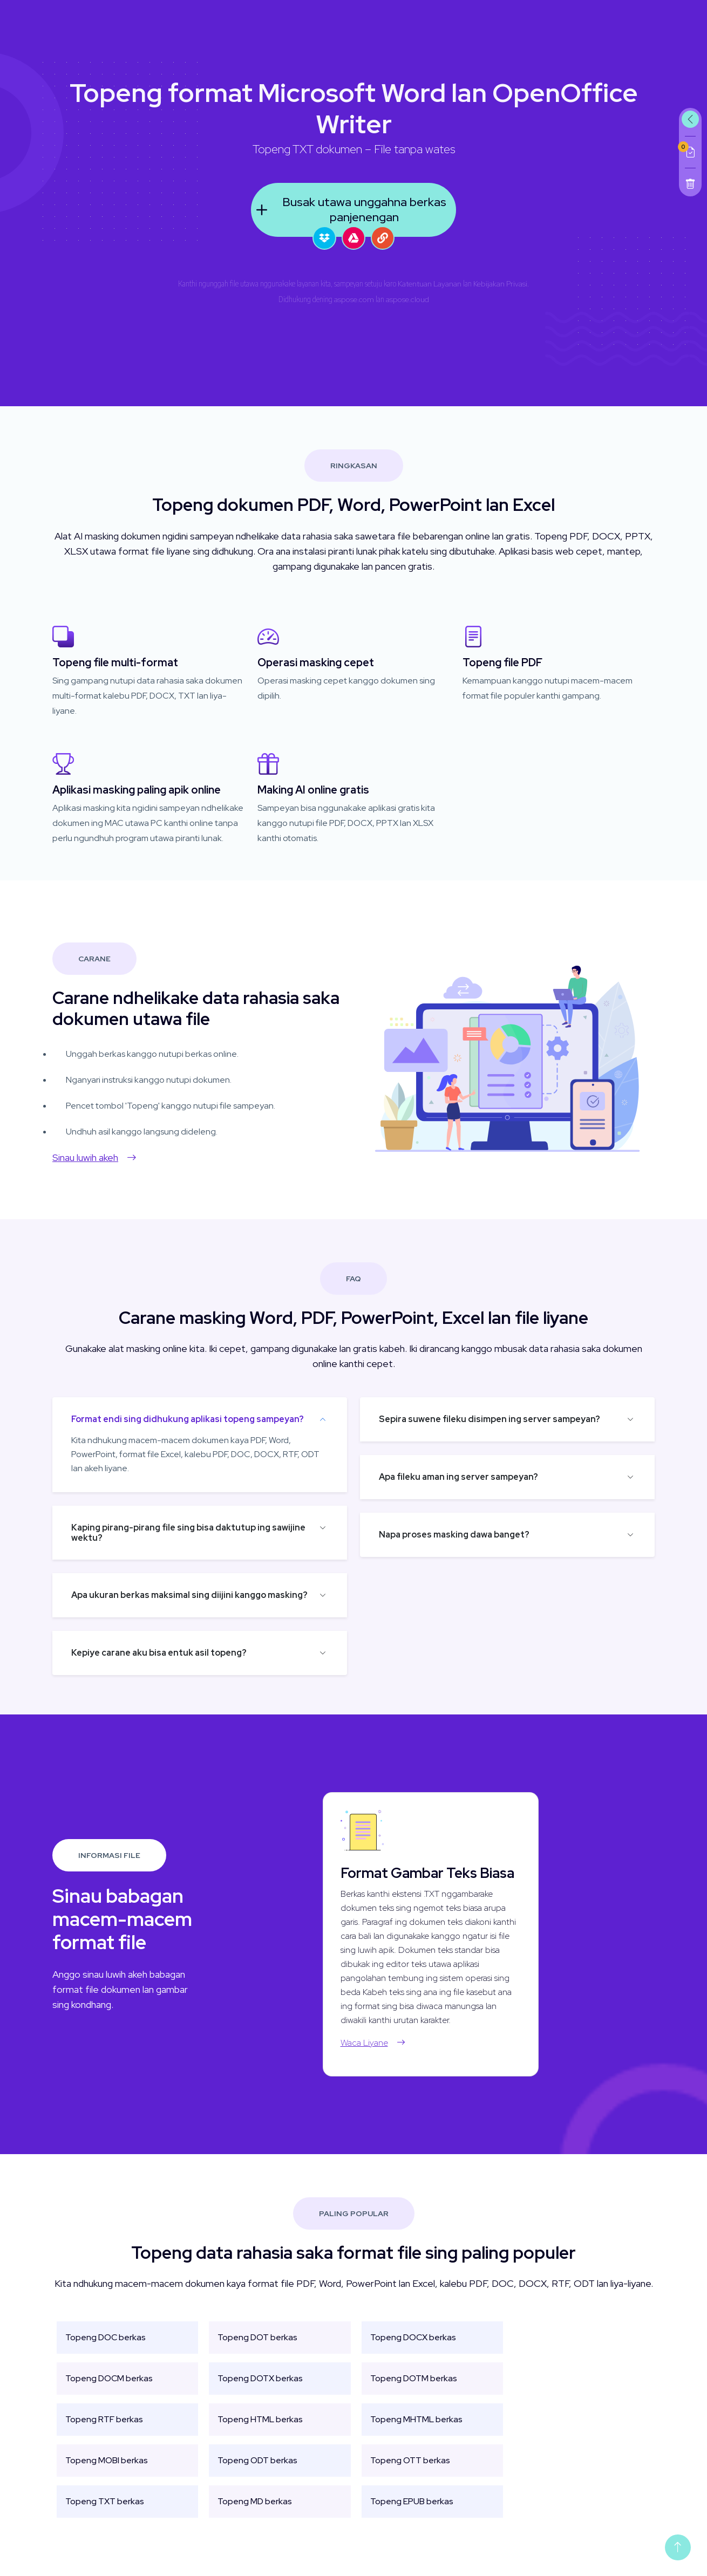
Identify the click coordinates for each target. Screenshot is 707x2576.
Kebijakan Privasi (500, 284)
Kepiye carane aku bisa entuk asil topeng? (146, 1652)
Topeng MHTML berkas (416, 2432)
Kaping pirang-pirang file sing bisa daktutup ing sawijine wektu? (175, 1532)
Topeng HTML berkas (260, 2432)
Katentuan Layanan (429, 284)
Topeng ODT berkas (257, 2473)
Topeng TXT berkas (104, 2514)
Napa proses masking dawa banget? (467, 1534)
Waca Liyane (386, 2042)
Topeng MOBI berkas (106, 2473)
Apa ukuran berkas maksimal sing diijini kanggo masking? (176, 1595)
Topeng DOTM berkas (413, 2391)
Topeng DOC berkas (105, 2350)
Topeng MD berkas (254, 2514)
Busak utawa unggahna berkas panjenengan (348, 209)
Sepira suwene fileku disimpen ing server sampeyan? (502, 1419)
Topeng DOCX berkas (413, 2350)
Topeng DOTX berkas (260, 2391)
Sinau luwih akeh (81, 1157)
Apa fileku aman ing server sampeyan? (471, 1476)
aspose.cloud (407, 299)
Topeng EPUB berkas (411, 2514)
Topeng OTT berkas (410, 2473)
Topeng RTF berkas (104, 2432)
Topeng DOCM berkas (109, 2391)
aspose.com (354, 299)
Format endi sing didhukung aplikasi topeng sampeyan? (174, 1419)
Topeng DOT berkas (257, 2350)
